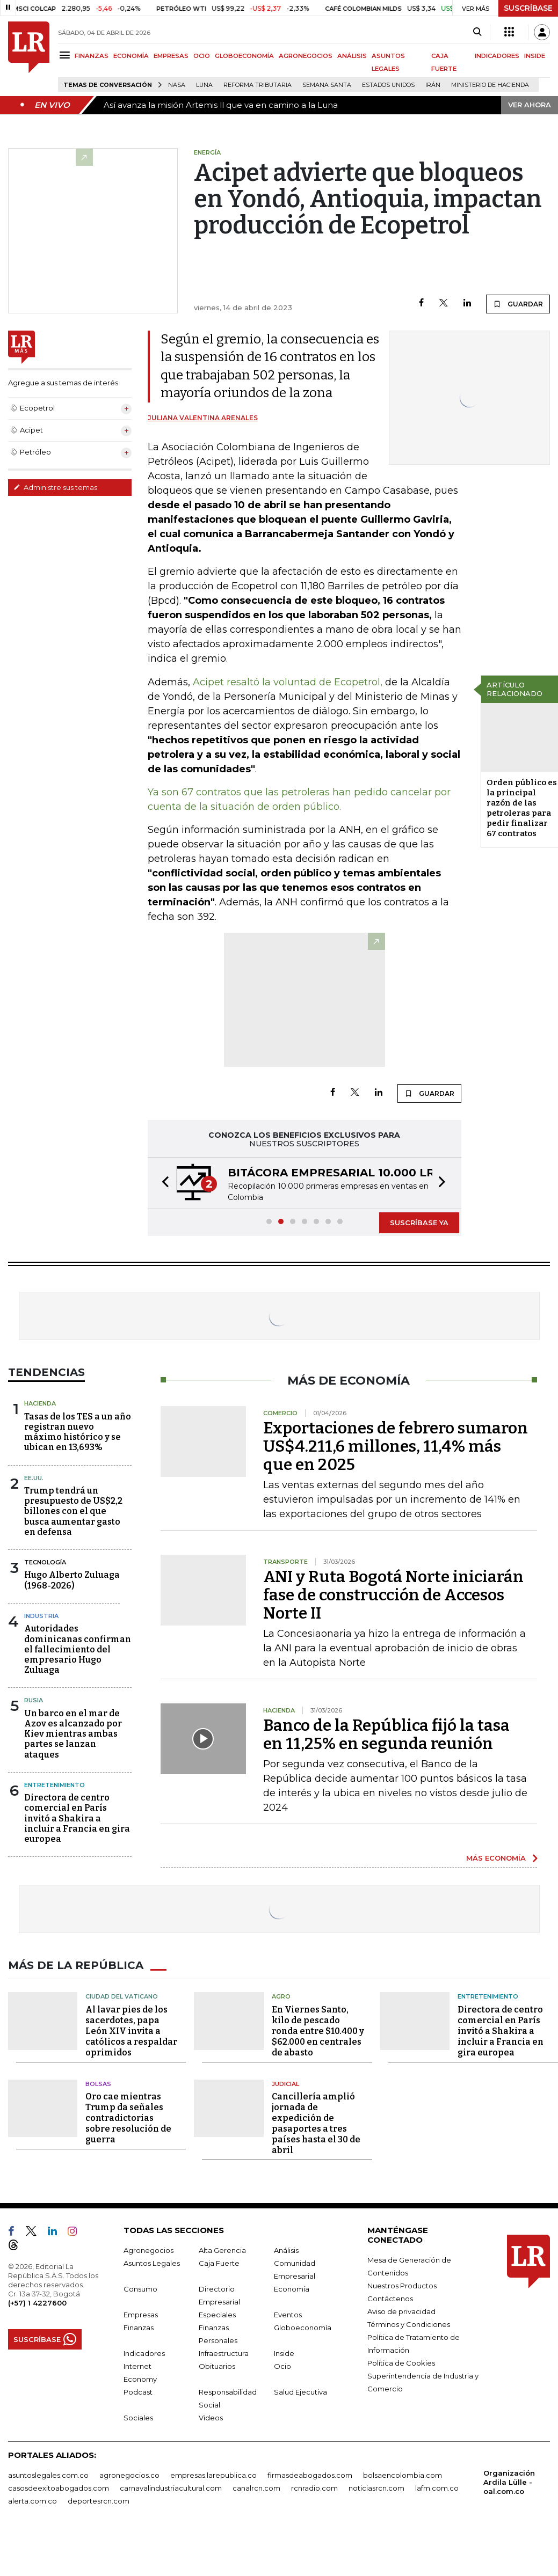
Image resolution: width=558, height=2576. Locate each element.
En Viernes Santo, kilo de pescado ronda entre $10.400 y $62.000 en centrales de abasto (318, 2031)
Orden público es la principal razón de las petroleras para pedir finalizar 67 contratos (522, 808)
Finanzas (139, 2327)
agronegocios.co (129, 2475)
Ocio (282, 2366)
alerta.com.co (32, 2501)
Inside (284, 2353)
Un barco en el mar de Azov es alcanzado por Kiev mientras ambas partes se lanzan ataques (73, 1734)
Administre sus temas (55, 487)
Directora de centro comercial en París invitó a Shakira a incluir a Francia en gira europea (77, 1818)
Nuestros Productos (402, 2285)
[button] (162, 1183)
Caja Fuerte (219, 2263)
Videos (211, 2417)
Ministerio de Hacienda (490, 85)
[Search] (477, 32)
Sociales (138, 2417)
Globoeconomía (302, 2327)
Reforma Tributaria (257, 85)
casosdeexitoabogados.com (58, 2488)
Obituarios (217, 2366)
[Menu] (66, 55)
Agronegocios (148, 2250)
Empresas (141, 2314)
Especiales (217, 2314)
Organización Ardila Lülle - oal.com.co (509, 2482)
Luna (204, 85)
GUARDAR (518, 303)
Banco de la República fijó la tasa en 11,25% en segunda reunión (386, 1734)
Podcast (138, 2392)
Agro (281, 1996)
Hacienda (40, 1403)
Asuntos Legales (152, 2263)
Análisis (286, 2250)
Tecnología (45, 1562)
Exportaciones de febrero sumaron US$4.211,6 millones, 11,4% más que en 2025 (395, 1446)
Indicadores (144, 2353)
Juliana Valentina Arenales (203, 418)
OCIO (201, 56)
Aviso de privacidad (401, 2311)
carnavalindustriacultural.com (171, 2488)
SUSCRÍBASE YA (419, 1222)
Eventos (288, 2314)
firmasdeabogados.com (309, 2475)
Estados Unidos (388, 85)
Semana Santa (326, 85)
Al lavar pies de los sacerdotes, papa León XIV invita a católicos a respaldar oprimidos (131, 2031)
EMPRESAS (171, 56)
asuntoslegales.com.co (48, 2475)
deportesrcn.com (98, 2501)
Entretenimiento (54, 1785)
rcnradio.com (314, 2488)
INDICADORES (497, 56)
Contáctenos (390, 2298)
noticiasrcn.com (376, 2488)
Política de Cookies (401, 2363)
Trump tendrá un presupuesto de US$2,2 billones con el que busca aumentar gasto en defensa (73, 1511)
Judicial (285, 2084)
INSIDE (534, 56)
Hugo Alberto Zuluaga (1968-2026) (72, 1580)
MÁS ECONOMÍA (496, 1858)
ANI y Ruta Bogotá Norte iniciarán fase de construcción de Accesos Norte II (393, 1595)
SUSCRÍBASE (528, 8)
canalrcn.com (256, 2488)
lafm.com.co (437, 2488)
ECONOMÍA (131, 56)
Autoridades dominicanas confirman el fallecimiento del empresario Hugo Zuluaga (77, 1649)
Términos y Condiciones (408, 2324)
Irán (432, 85)
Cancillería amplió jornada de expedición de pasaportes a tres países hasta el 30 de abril (316, 2123)
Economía (291, 2289)
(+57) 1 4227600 (37, 2303)
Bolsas (98, 2084)
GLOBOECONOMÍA (244, 56)
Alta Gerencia (222, 2250)
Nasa (176, 85)
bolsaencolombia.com (402, 2475)
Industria (41, 1616)
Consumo (140, 2289)
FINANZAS (91, 56)
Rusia (33, 1700)
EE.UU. (34, 1478)
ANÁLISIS (352, 56)
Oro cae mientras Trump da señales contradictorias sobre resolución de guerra (128, 2118)
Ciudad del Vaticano (121, 1996)
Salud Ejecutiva (300, 2392)
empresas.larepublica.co (213, 2475)
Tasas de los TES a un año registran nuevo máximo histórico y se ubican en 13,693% (77, 1432)
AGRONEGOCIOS (305, 56)
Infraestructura (224, 2353)
